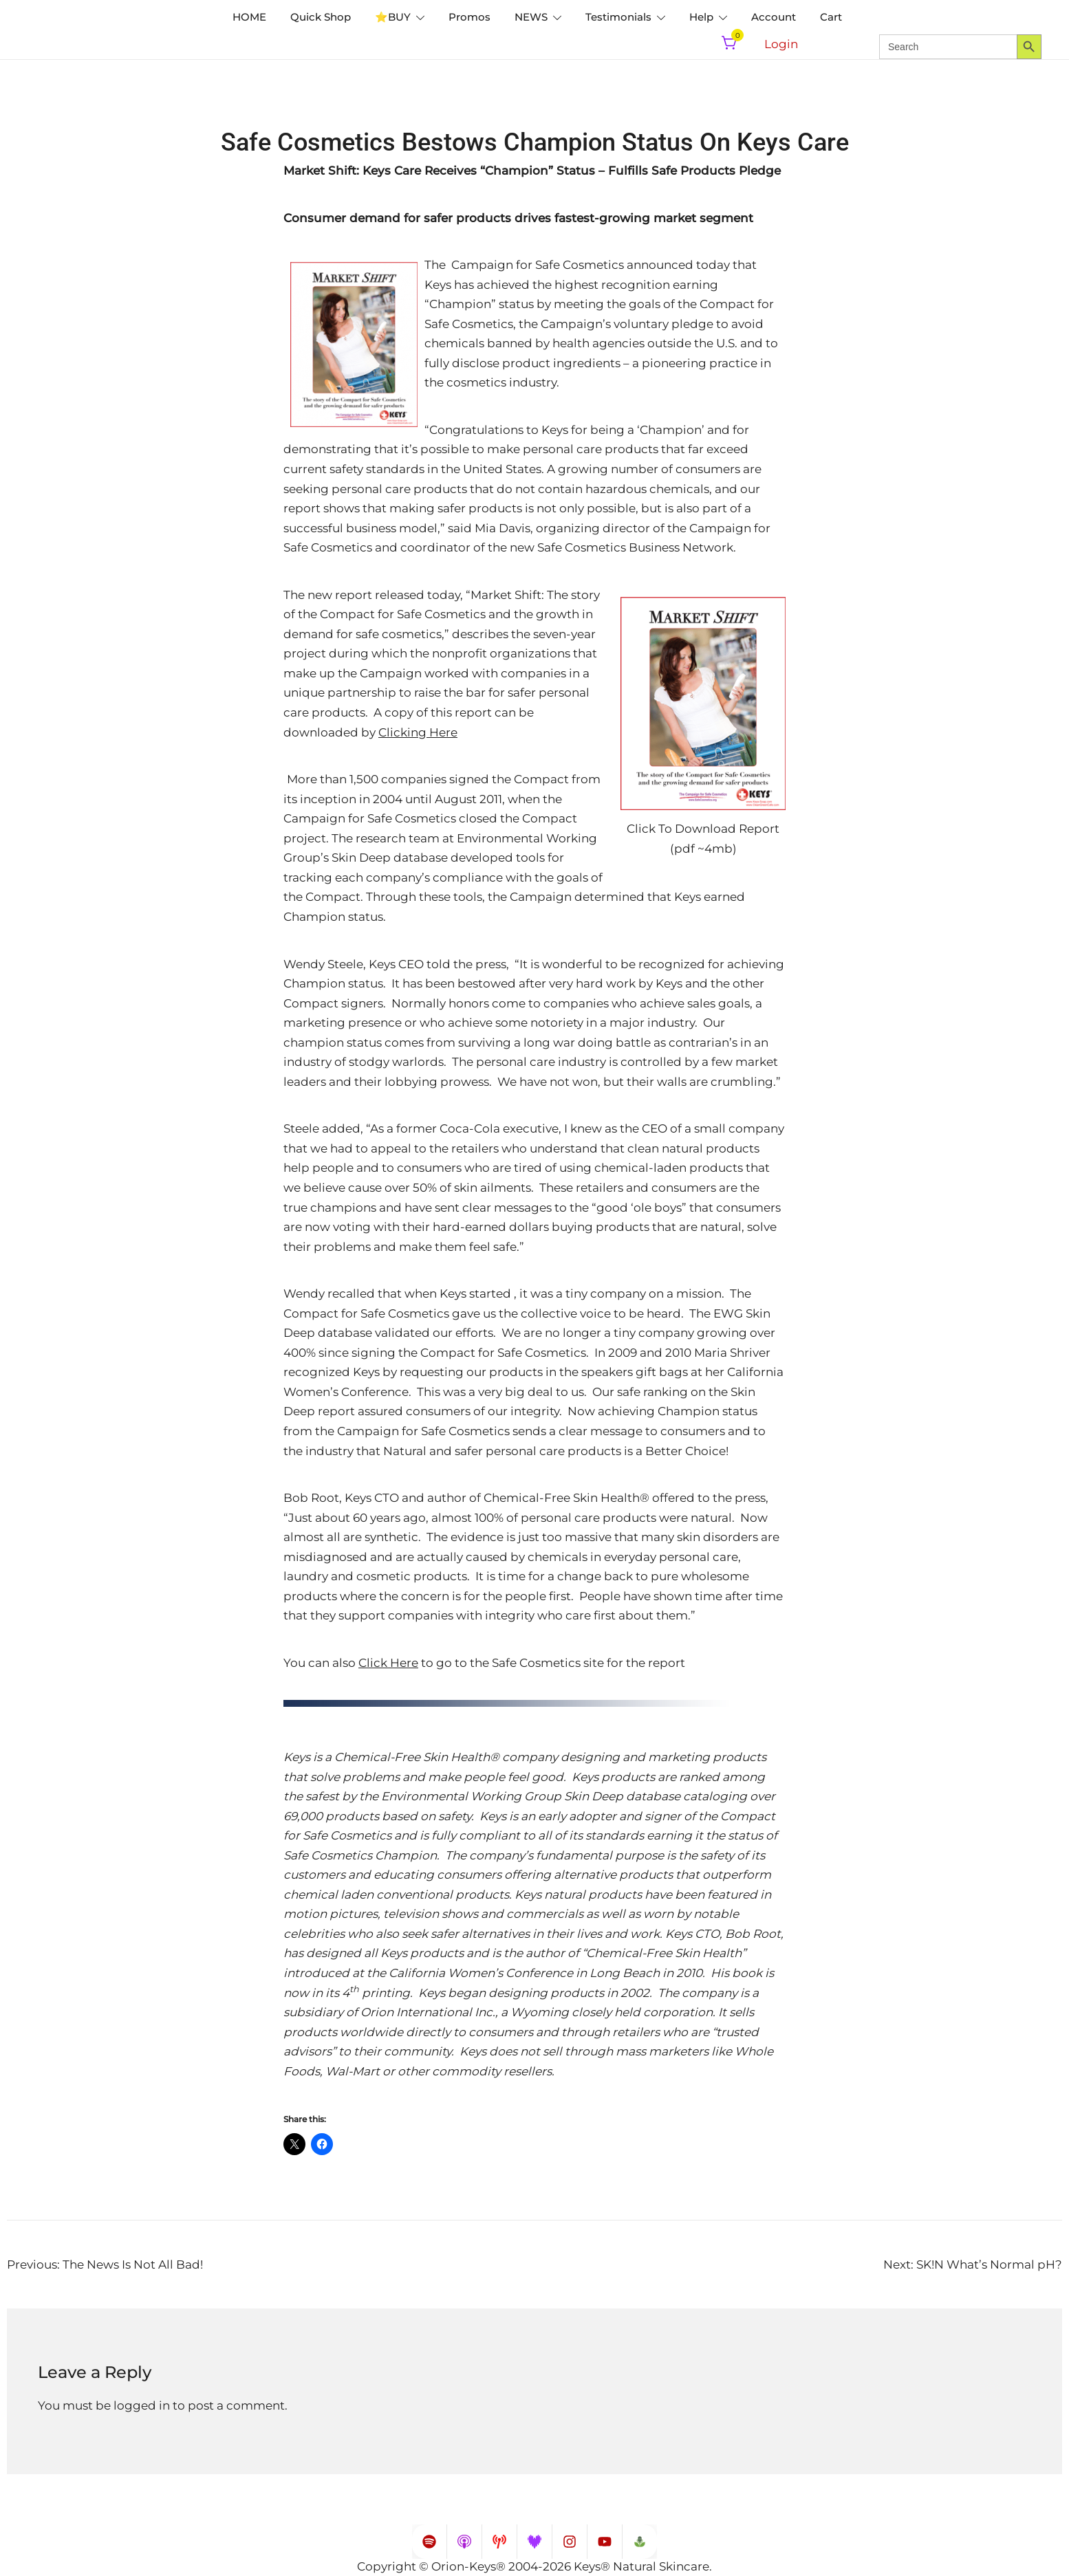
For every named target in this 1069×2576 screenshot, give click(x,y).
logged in (142, 2405)
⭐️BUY (393, 16)
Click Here (388, 1663)
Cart (831, 16)
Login (781, 44)
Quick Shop (320, 16)
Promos (469, 16)
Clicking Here (417, 732)
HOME (249, 16)
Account (773, 16)
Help (701, 16)
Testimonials (618, 16)
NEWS (531, 16)
